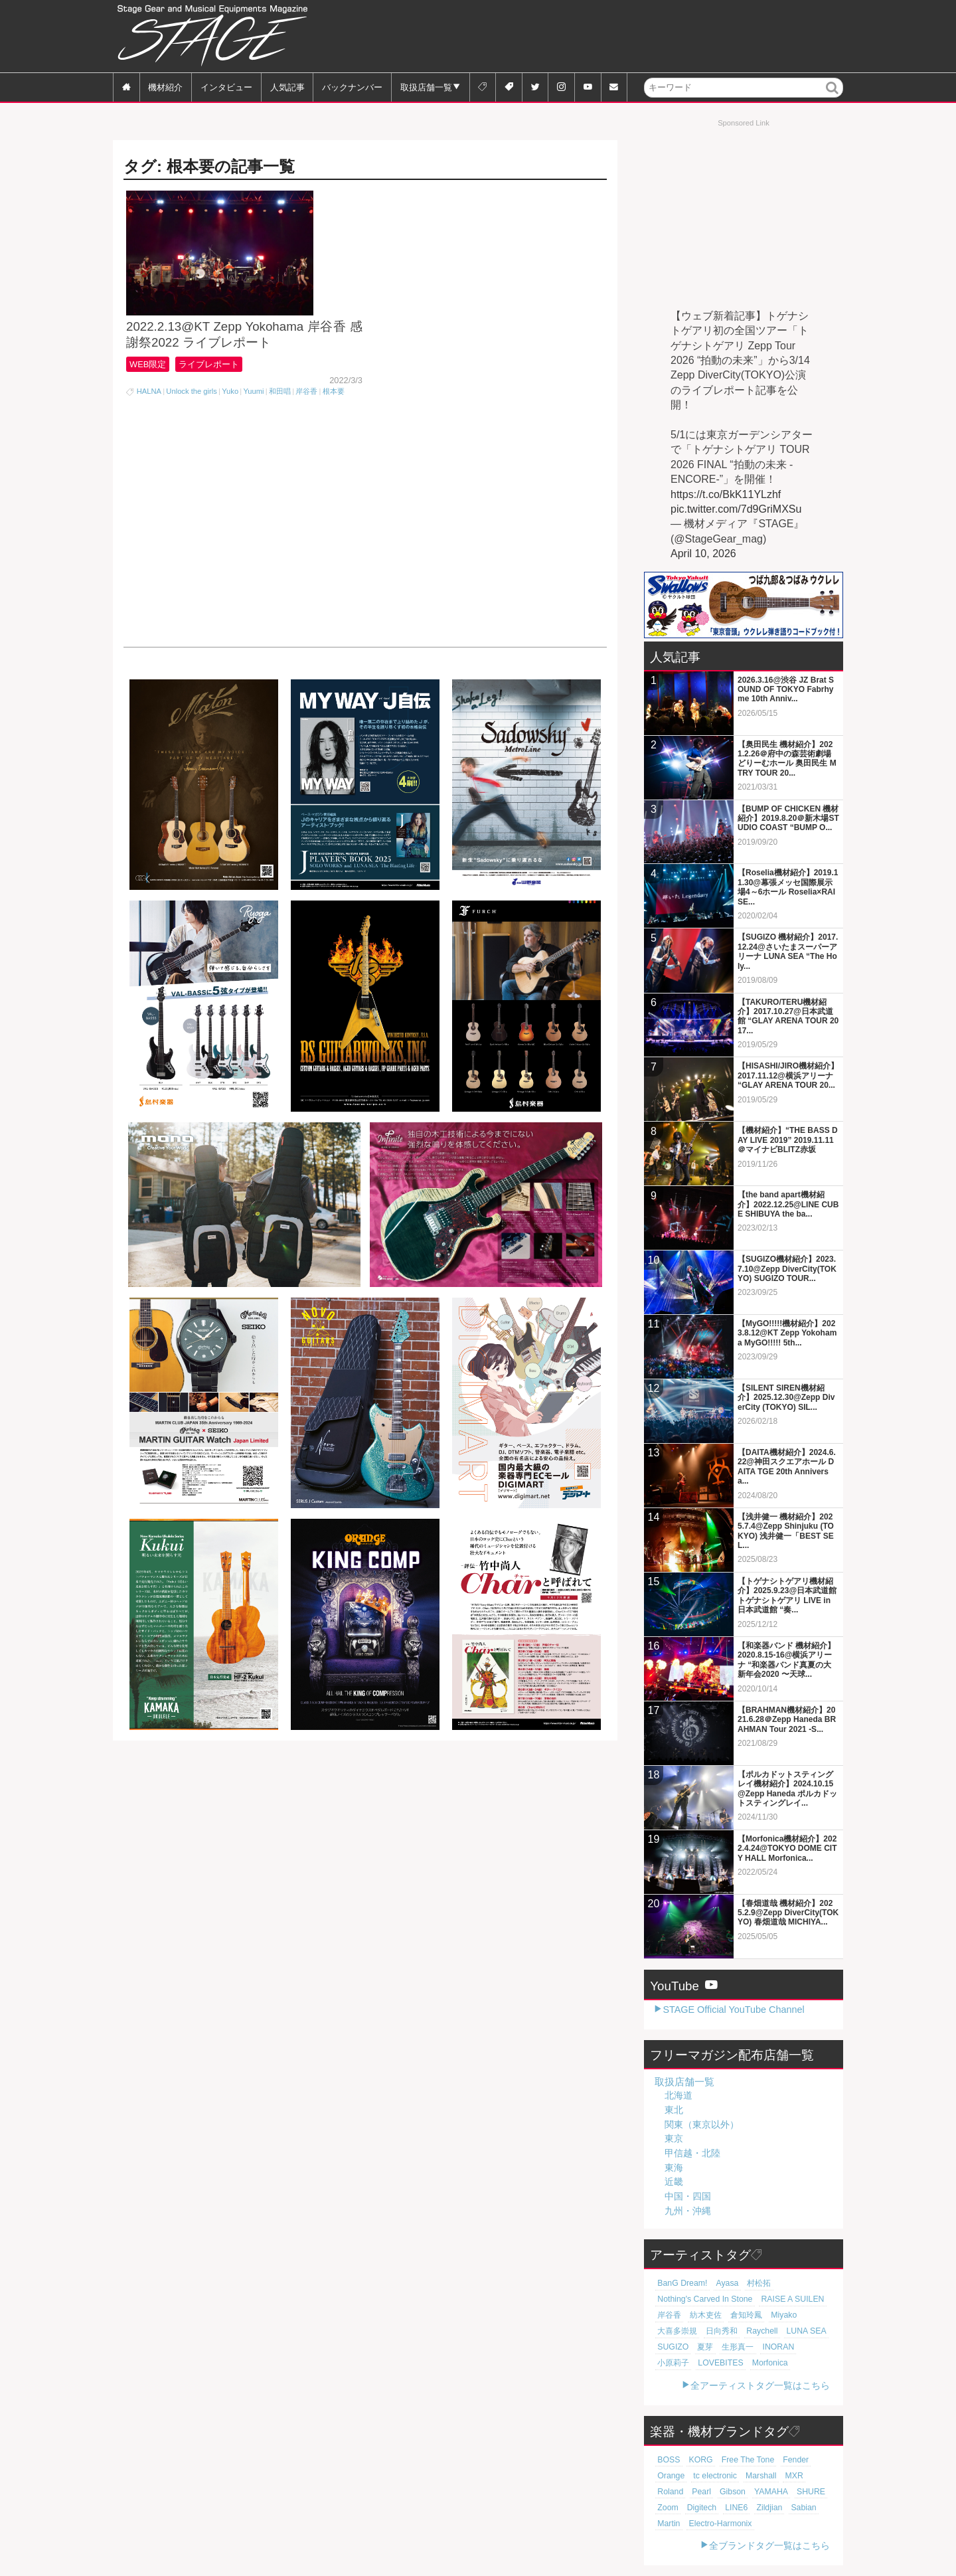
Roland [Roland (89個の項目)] (777, 2476)
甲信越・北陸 (692, 2153)
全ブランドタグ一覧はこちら (769, 2545)
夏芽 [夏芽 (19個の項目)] (701, 2347)
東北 (674, 2109)
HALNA (149, 424)
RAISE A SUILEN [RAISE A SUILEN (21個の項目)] (780, 2299)
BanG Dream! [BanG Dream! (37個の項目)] (679, 2283)
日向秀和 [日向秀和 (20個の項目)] (716, 2331)
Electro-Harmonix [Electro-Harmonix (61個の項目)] (685, 2524)
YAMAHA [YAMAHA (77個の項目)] (704, 2492)
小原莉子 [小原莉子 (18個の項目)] (805, 2347)
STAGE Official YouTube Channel (733, 2009)
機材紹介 (165, 86)
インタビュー (226, 86)
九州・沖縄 (688, 2210)
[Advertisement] (601, 36)
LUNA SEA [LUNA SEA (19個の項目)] (794, 2331)
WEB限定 (149, 397)
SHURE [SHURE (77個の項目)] (741, 2492)
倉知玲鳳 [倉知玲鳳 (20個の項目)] (739, 2315)
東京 (674, 2138)
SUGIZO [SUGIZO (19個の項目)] (671, 2347)
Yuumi (253, 424)
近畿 (674, 2181)
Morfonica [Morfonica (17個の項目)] (722, 2363)
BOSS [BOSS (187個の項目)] (667, 2460)
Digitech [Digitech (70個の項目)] (802, 2492)
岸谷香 (306, 424)
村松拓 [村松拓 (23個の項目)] (750, 2283)
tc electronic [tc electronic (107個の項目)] (677, 2476)
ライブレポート (214, 397)
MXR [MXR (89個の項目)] (749, 2476)
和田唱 (280, 424)
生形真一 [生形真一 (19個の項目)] (731, 2347)
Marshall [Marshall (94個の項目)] (719, 2476)
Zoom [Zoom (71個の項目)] (771, 2492)
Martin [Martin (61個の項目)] (759, 2508)
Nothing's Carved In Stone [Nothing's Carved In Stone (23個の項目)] (700, 2299)
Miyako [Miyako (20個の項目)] (773, 2315)
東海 (674, 2167)
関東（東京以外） (702, 2124)
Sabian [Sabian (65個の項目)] (729, 2508)
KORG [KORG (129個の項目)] (697, 2460)
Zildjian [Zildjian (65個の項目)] (697, 2508)
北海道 (678, 2095)
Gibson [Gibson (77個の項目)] (668, 2492)
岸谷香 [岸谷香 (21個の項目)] (668, 2315)
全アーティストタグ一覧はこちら (760, 2385)
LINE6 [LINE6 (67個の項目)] (667, 2508)
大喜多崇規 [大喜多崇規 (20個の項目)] (675, 2331)
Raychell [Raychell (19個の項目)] (753, 2331)
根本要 (334, 424)
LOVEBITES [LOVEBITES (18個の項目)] (677, 2363)
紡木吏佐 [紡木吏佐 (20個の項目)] (701, 2315)
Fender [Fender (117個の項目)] (783, 2460)
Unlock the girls (191, 424)
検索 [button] (833, 97)
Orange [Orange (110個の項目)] (816, 2460)
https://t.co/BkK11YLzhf (726, 494)
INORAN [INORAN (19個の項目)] (768, 2347)
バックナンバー (352, 86)
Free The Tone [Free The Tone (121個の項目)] (739, 2460)
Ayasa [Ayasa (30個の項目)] (721, 2283)
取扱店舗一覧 (426, 86)
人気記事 (287, 86)
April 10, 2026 (703, 553)
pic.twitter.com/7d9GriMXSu (736, 509)
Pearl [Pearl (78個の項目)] (806, 2476)
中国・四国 (688, 2196)
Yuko (230, 424)
